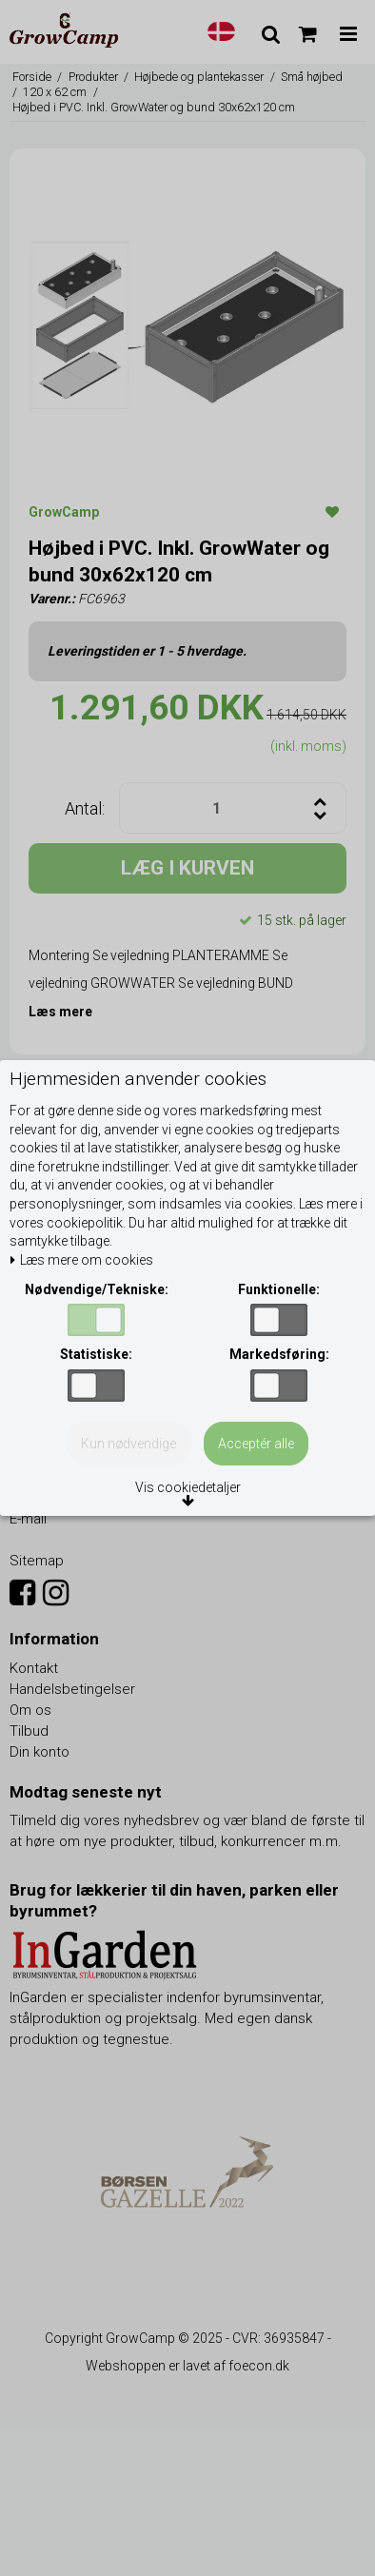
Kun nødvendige (128, 1443)
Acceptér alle (256, 1443)
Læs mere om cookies (81, 1260)
